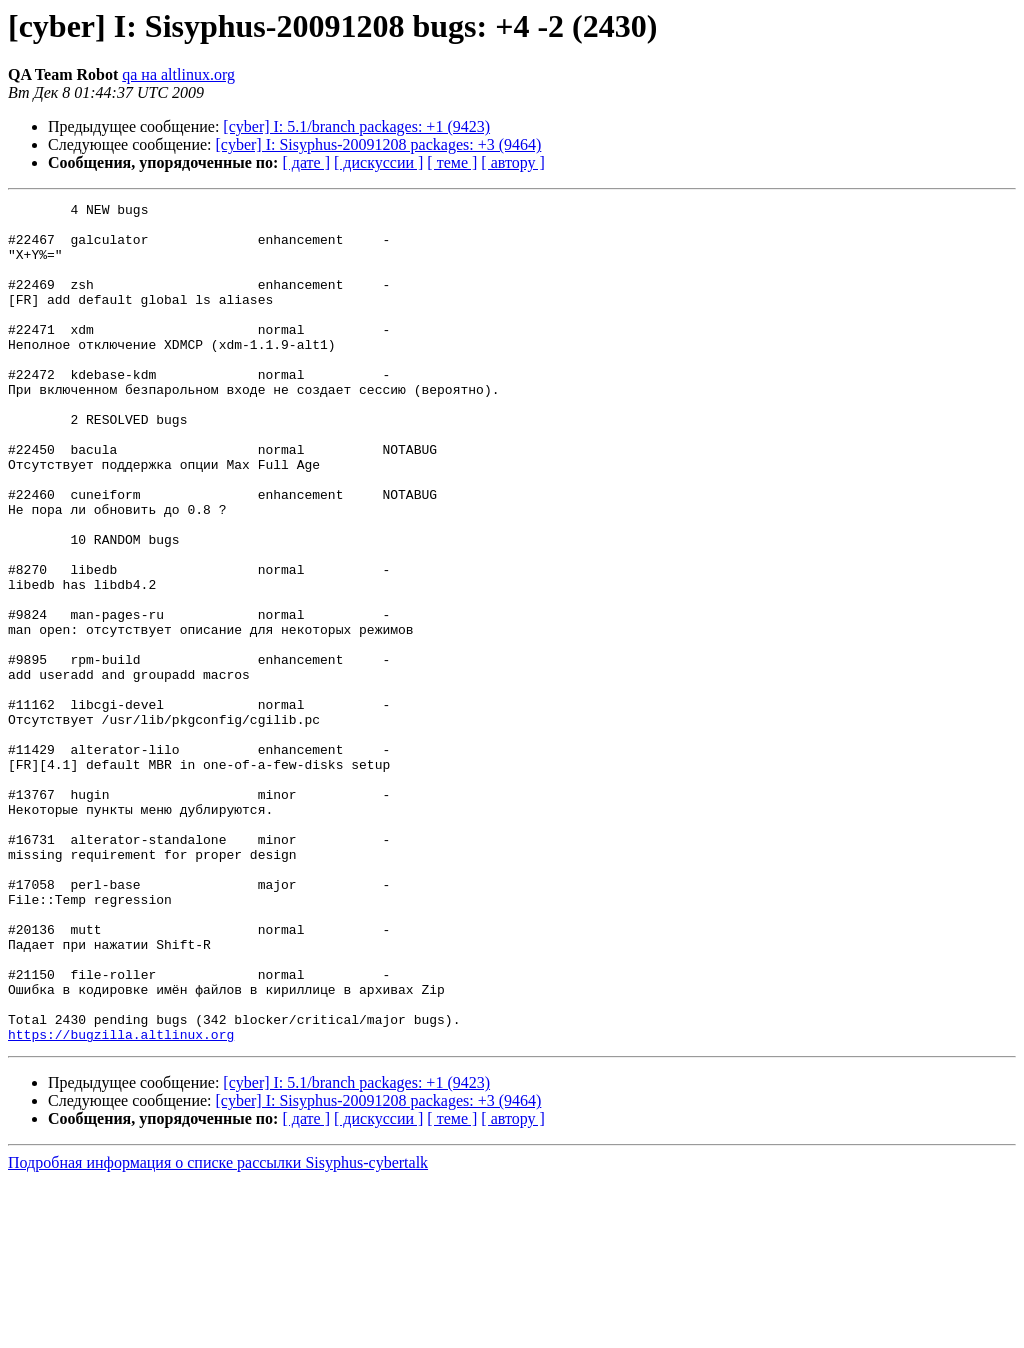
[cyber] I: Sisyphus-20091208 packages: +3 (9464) (379, 144)
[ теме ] (452, 162)
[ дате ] (306, 162)
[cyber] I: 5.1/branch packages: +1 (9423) (356, 126)
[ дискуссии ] (378, 162)
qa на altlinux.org (178, 74)
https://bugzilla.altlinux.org (121, 1202)
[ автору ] (512, 162)
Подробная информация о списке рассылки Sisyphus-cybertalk (218, 1330)
